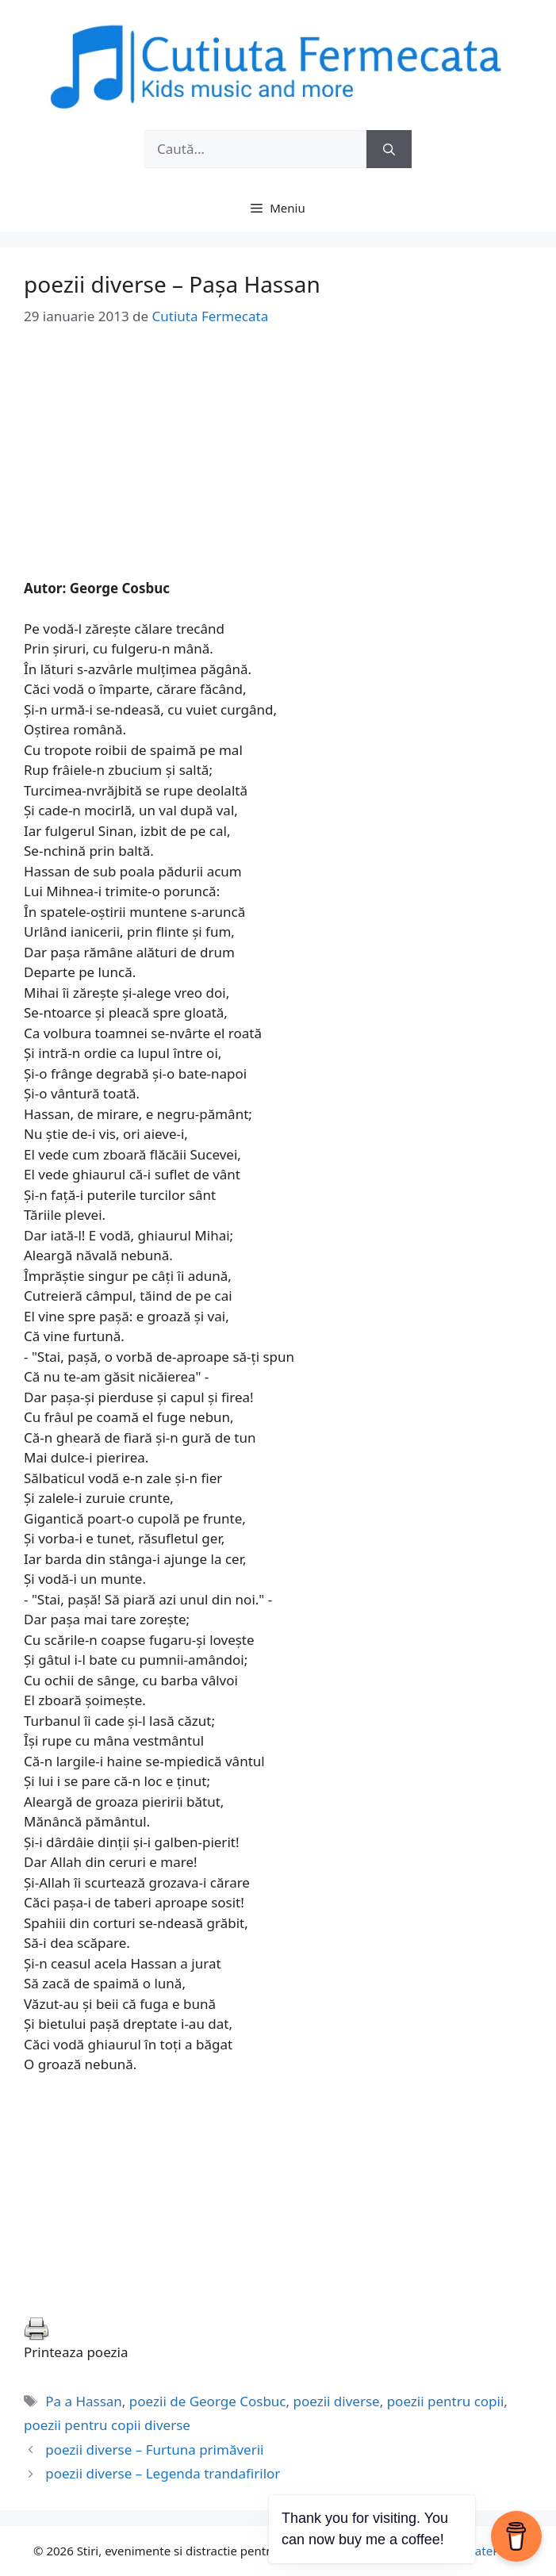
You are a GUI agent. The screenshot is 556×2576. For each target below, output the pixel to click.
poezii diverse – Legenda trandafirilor (162, 2473)
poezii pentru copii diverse (107, 2425)
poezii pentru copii (445, 2401)
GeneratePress (482, 2551)
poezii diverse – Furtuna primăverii (154, 2449)
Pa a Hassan (83, 2401)
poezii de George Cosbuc (207, 2401)
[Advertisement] (278, 467)
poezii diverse (336, 2401)
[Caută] (389, 149)
